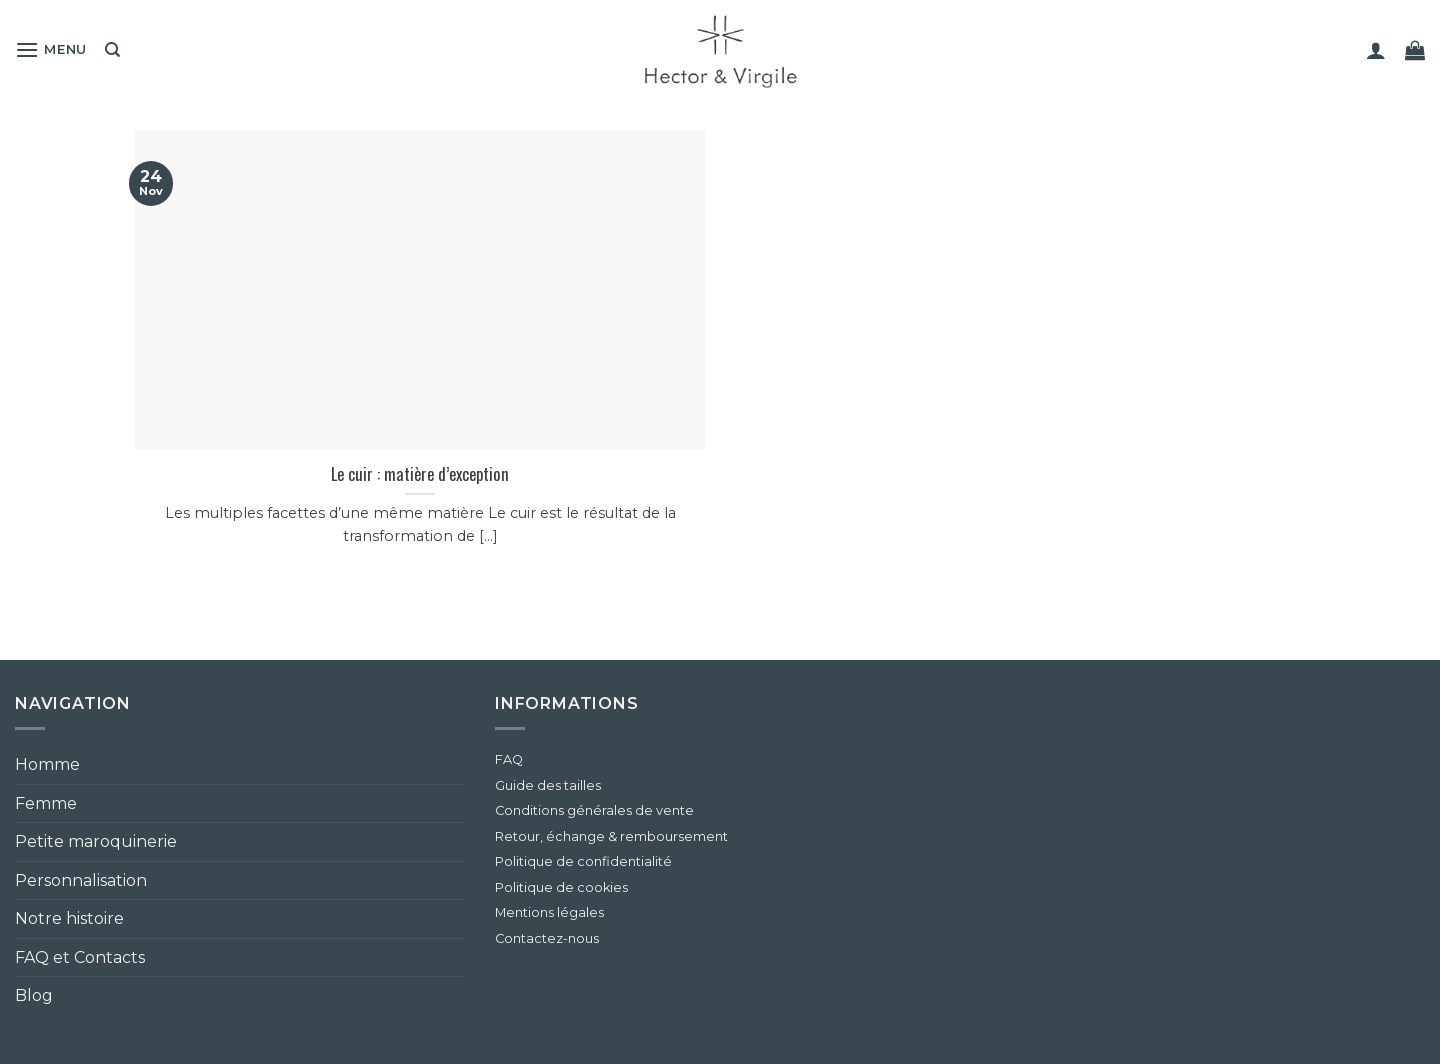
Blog (34, 995)
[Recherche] (112, 50)
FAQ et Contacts (80, 957)
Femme (46, 803)
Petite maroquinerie (96, 841)
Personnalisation (81, 880)
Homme (47, 764)
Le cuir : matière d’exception (420, 474)
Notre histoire (69, 918)
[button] (51, 49)
